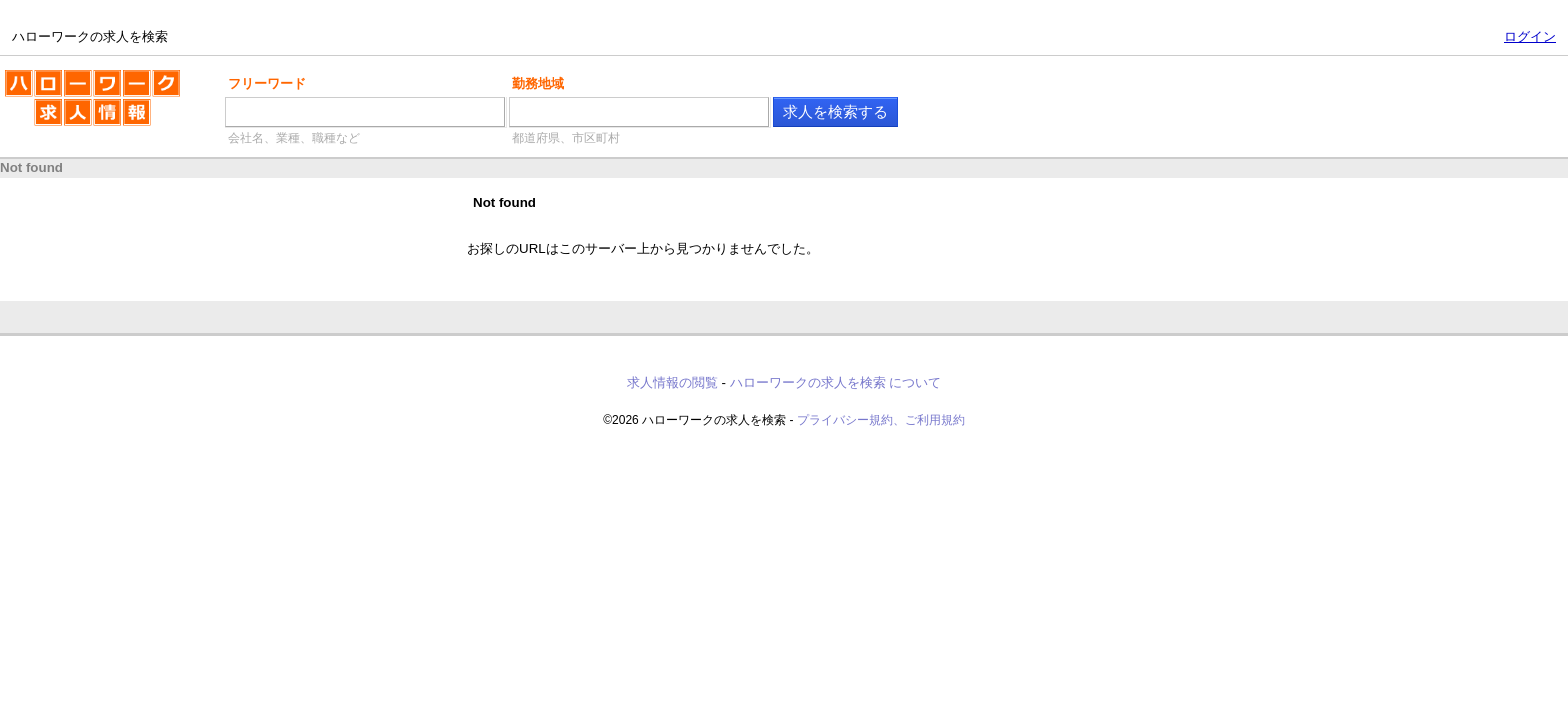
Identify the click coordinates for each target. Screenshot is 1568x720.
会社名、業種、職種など (294, 138)
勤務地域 (538, 83)
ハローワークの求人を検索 (92, 106)
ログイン (1530, 36)
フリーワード (267, 83)
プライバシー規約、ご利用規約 (881, 420)
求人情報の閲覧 (672, 382)
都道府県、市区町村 (566, 138)
